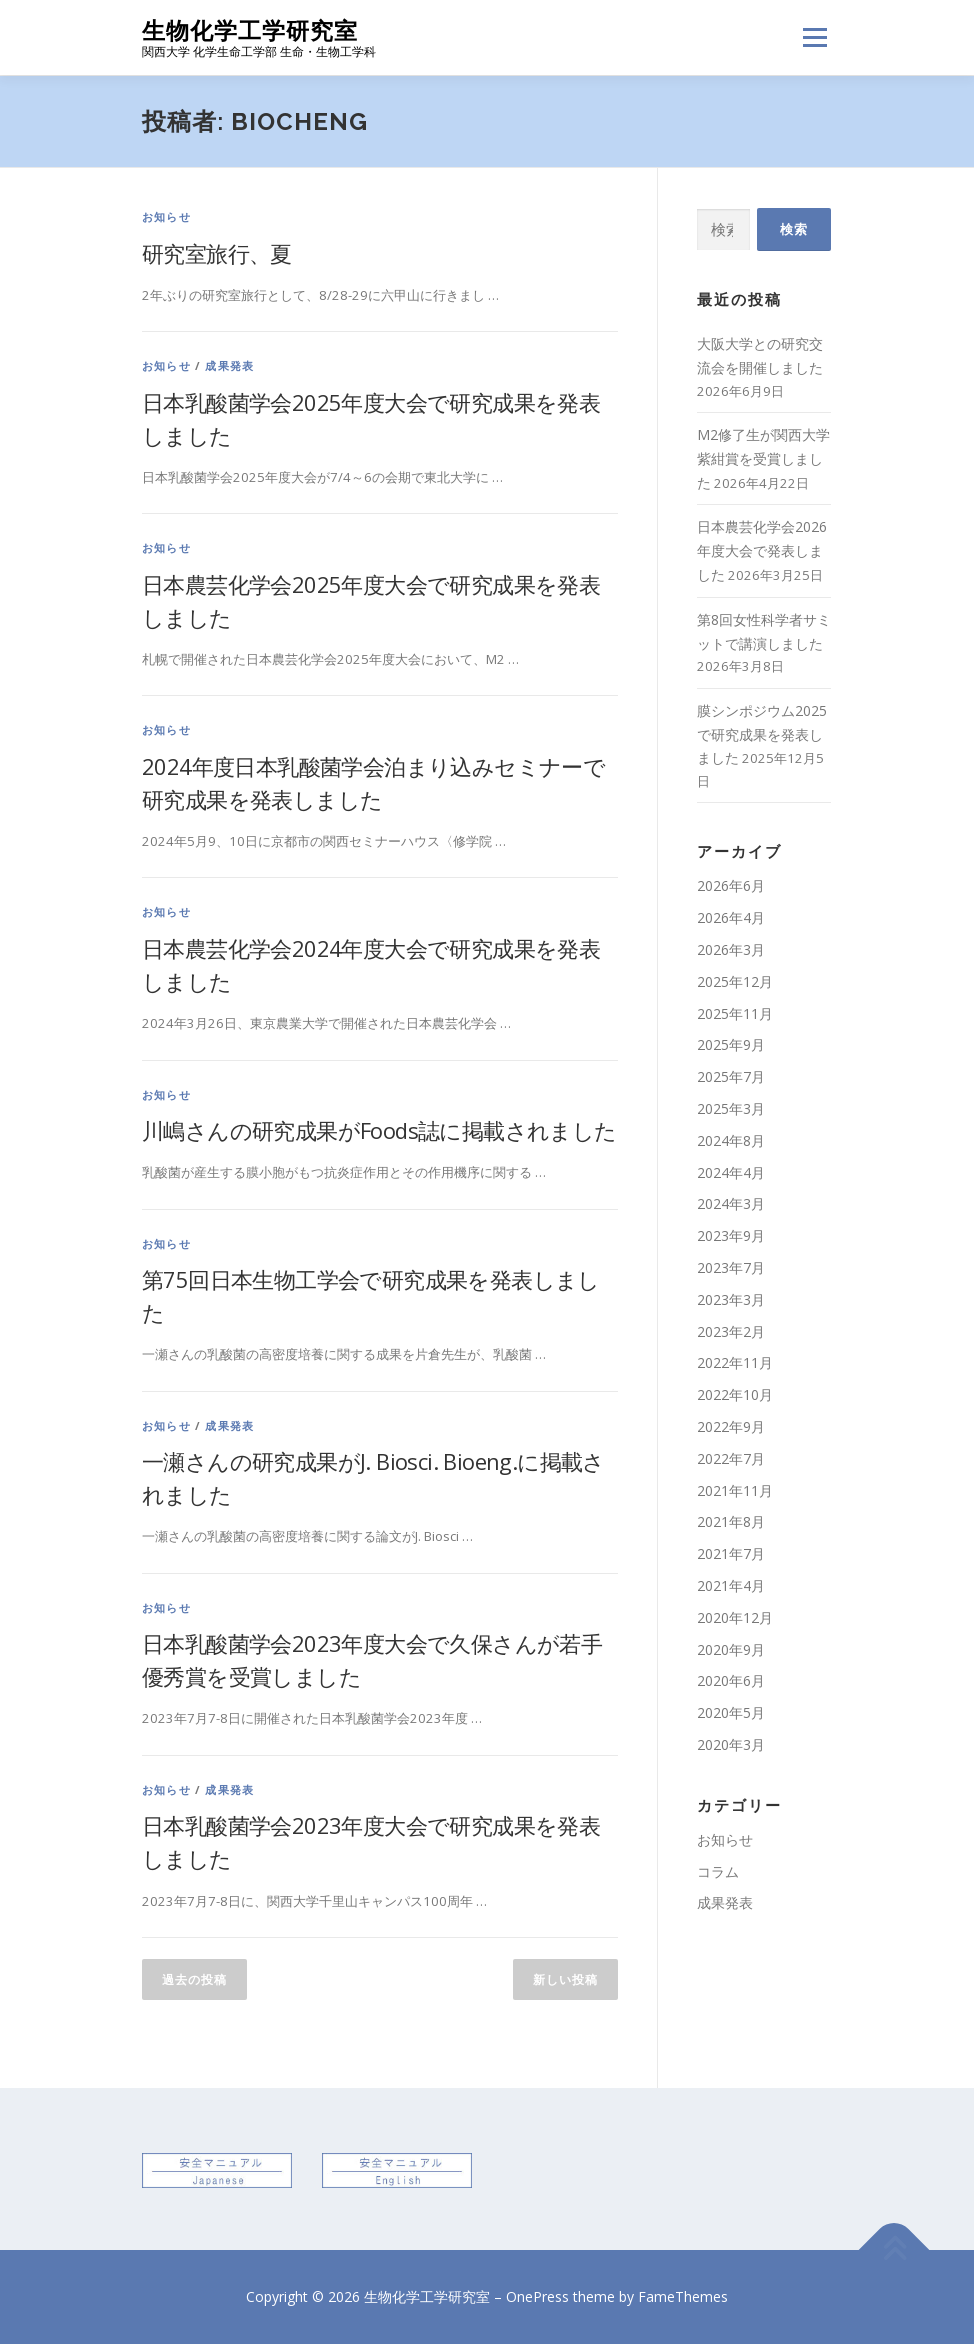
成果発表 (229, 365)
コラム (718, 1871)
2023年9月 (731, 1235)
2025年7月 (731, 1076)
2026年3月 (731, 949)
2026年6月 (731, 885)
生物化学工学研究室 (250, 30)
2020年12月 (735, 1617)
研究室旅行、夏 (217, 253)
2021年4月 (731, 1585)
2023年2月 (731, 1331)
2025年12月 (735, 981)
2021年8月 (731, 1521)
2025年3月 (731, 1108)
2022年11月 (735, 1362)
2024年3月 (731, 1203)
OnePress (537, 2296)
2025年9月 (731, 1044)
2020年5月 (731, 1712)
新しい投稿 (565, 1979)
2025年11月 (735, 1013)
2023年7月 (731, 1267)
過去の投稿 (194, 1979)
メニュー (814, 37)
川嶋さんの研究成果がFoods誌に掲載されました (379, 1130)
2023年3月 (731, 1299)
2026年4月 (731, 917)
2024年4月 (731, 1172)
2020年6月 (731, 1680)
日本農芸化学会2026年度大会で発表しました (762, 550)
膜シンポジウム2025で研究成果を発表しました (762, 734)
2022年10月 (735, 1394)
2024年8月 (731, 1140)
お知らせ (166, 216)
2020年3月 (731, 1744)
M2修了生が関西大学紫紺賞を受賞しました (763, 458)
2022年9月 (731, 1426)
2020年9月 (731, 1649)
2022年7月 (731, 1458)
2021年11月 (735, 1490)
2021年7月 (731, 1553)
